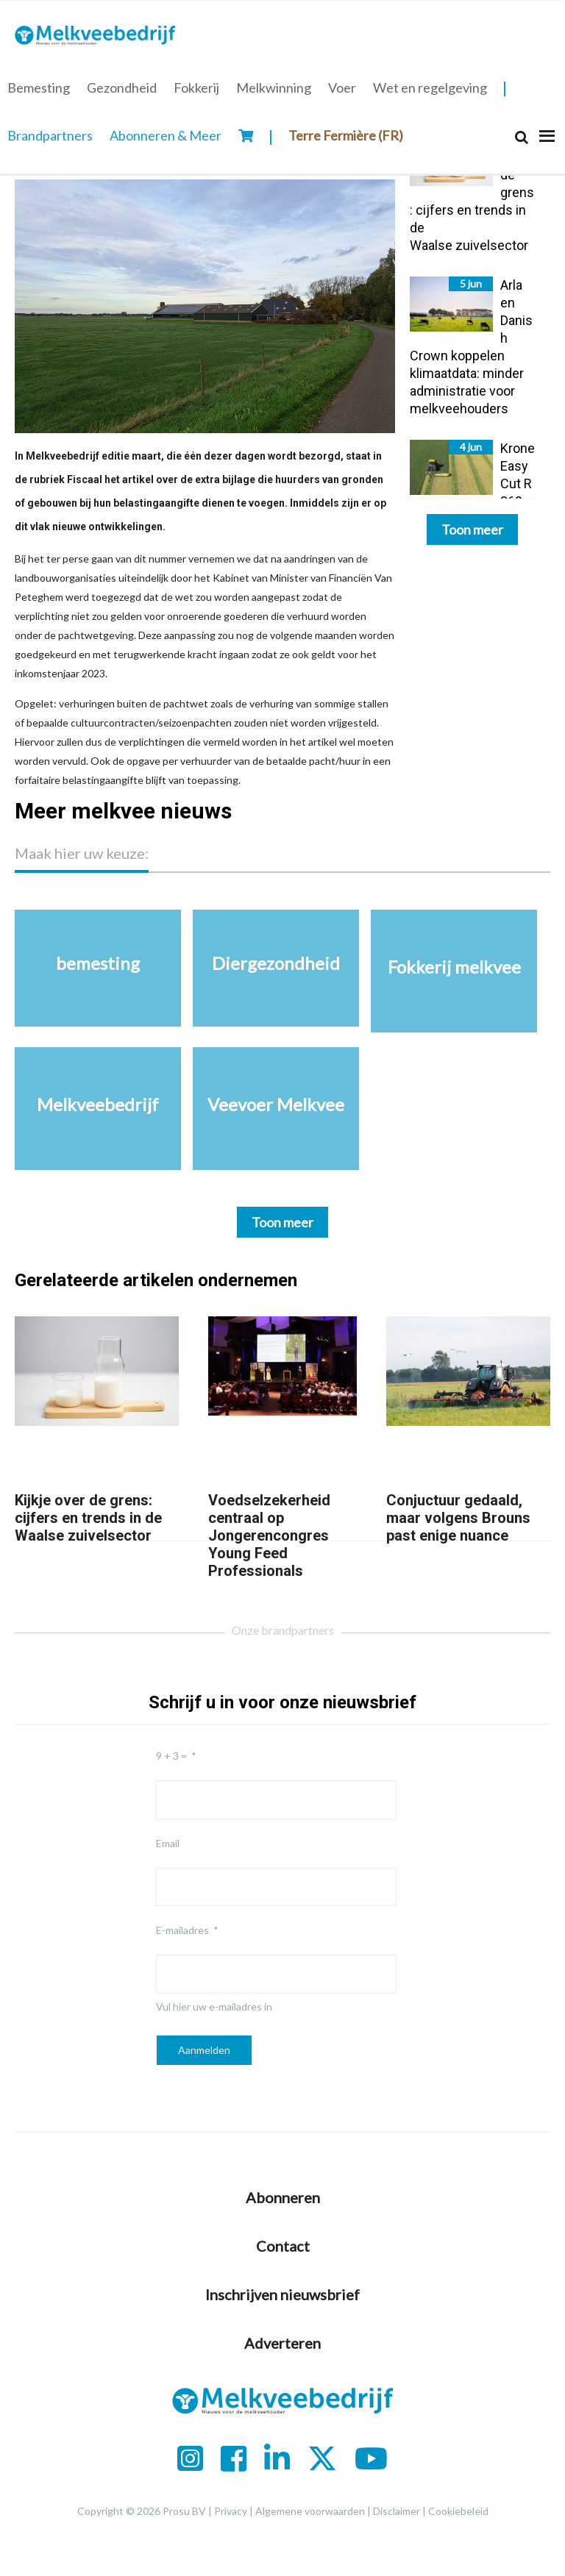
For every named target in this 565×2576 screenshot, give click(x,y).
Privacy (230, 2511)
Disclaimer (396, 2511)
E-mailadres (182, 1930)
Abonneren (283, 2197)
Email (168, 1843)
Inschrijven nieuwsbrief (282, 2294)
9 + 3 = (171, 1755)
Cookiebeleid (458, 2511)
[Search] (521, 137)
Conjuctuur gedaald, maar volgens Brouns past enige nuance (458, 1517)
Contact (283, 2246)
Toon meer (472, 529)
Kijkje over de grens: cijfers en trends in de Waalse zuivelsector (88, 1517)
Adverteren (282, 2343)
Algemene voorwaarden (310, 2511)
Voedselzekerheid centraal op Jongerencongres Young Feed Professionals (269, 1535)
